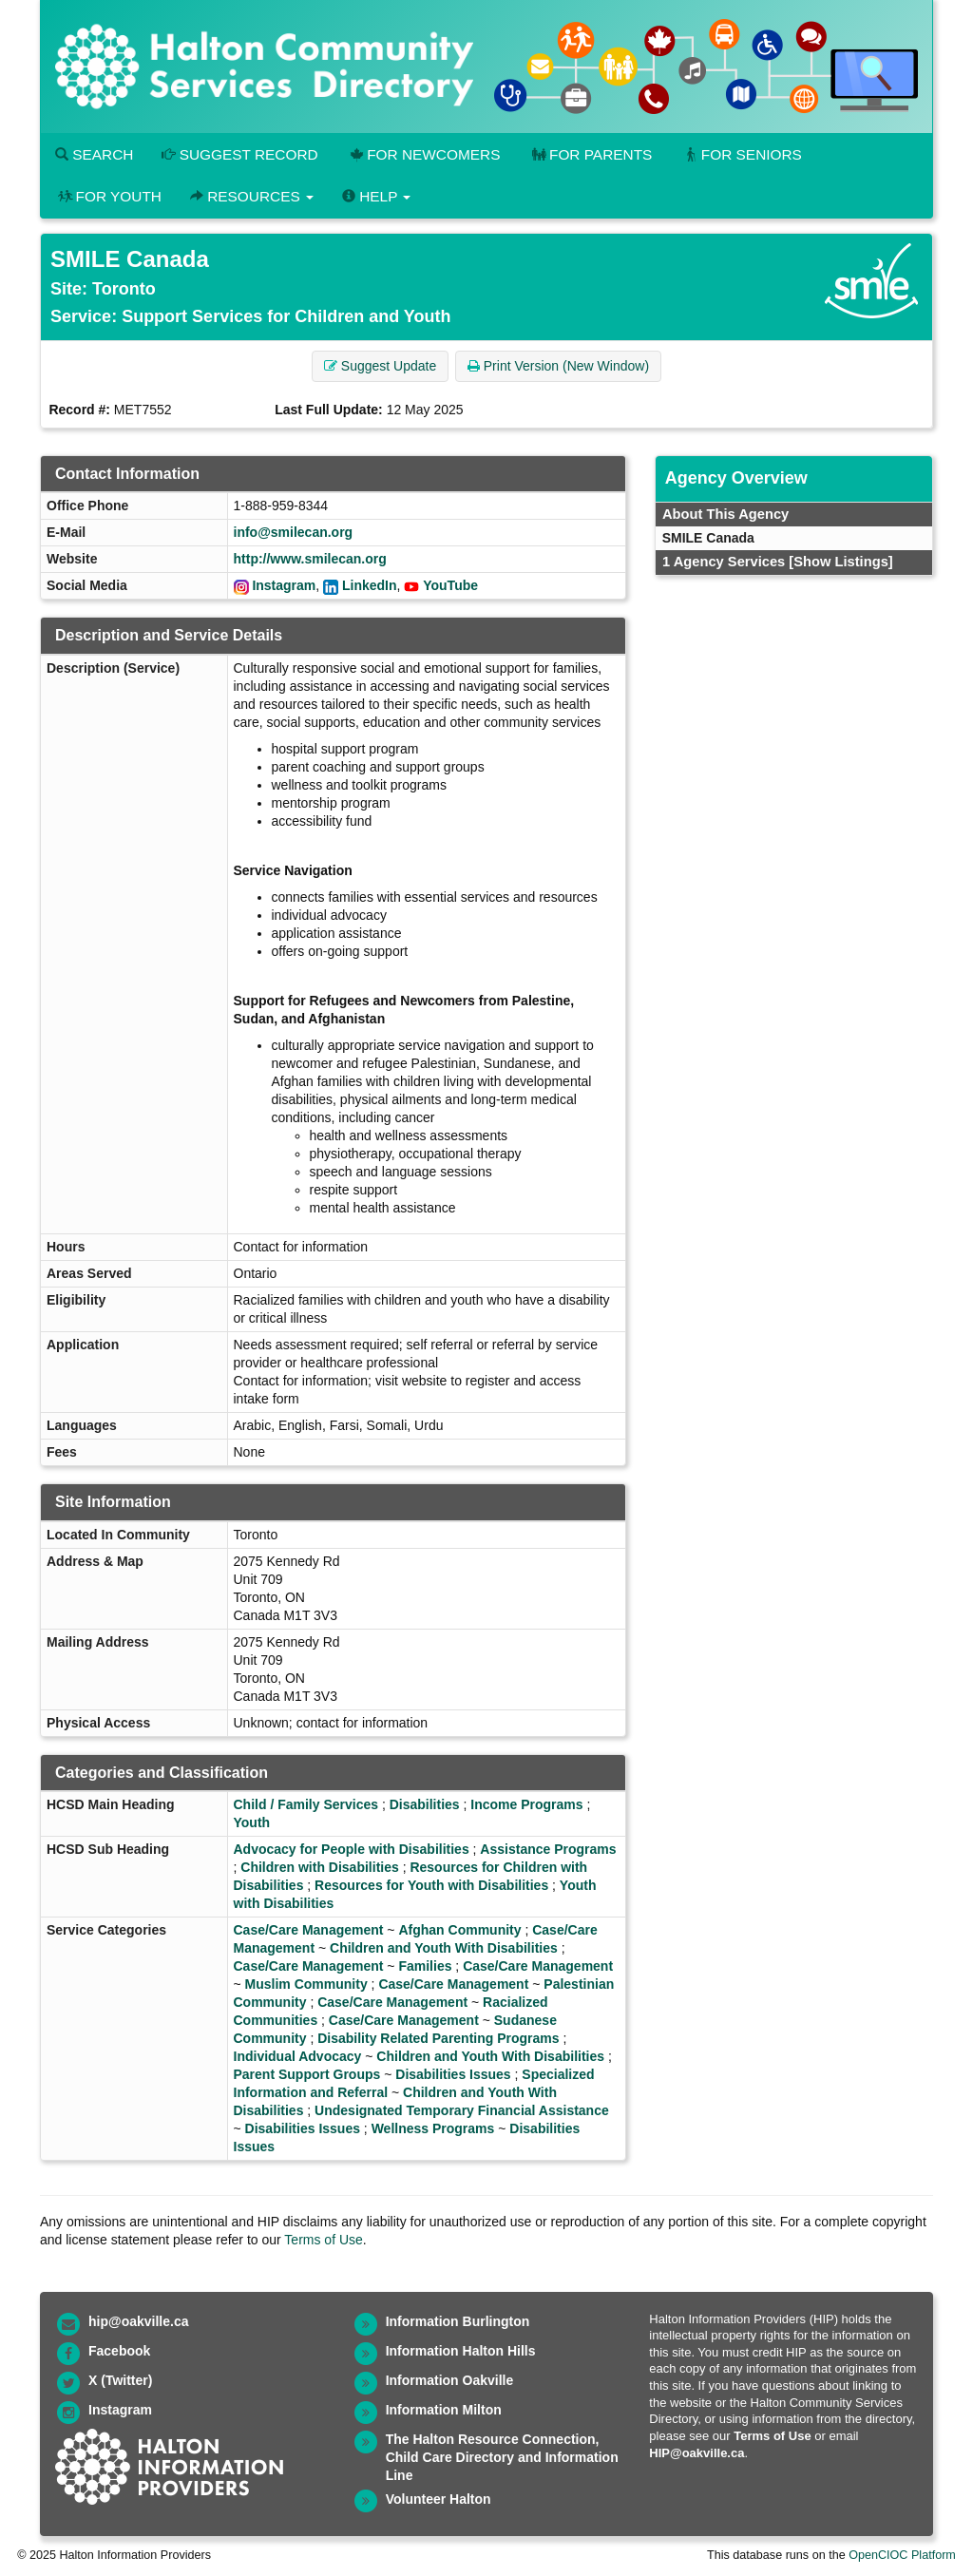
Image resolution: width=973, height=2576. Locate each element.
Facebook (119, 2350)
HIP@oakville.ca (696, 2453)
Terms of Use (323, 2239)
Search (94, 154)
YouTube (450, 585)
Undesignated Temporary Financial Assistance (462, 2110)
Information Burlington (458, 2321)
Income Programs (526, 1804)
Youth (252, 1822)
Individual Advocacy (298, 2056)
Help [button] (376, 196)
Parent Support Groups (307, 2074)
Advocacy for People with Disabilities (351, 1849)
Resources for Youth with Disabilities (431, 1885)
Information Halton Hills (461, 2350)
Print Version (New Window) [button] (558, 365)
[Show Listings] (840, 561)
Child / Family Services (306, 1804)
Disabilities (425, 1804)
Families (424, 1966)
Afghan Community (459, 1929)
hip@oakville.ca (138, 2321)
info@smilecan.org (293, 532)
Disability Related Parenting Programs (438, 2038)
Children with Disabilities (319, 1867)
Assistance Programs (548, 1849)
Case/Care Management (309, 1929)
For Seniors (741, 154)
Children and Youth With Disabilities (444, 1948)
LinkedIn (369, 585)
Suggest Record (239, 154)
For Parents (590, 154)
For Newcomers (424, 154)
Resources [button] (252, 196)
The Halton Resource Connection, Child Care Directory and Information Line (502, 2457)
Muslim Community (306, 1984)
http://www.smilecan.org (310, 558)
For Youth (108, 196)
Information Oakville (450, 2380)
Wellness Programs (433, 2128)
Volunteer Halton (438, 2499)
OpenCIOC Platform (902, 2555)
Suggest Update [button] (380, 365)
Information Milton (444, 2409)
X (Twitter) (120, 2380)
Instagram (283, 585)
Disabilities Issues (452, 2074)
